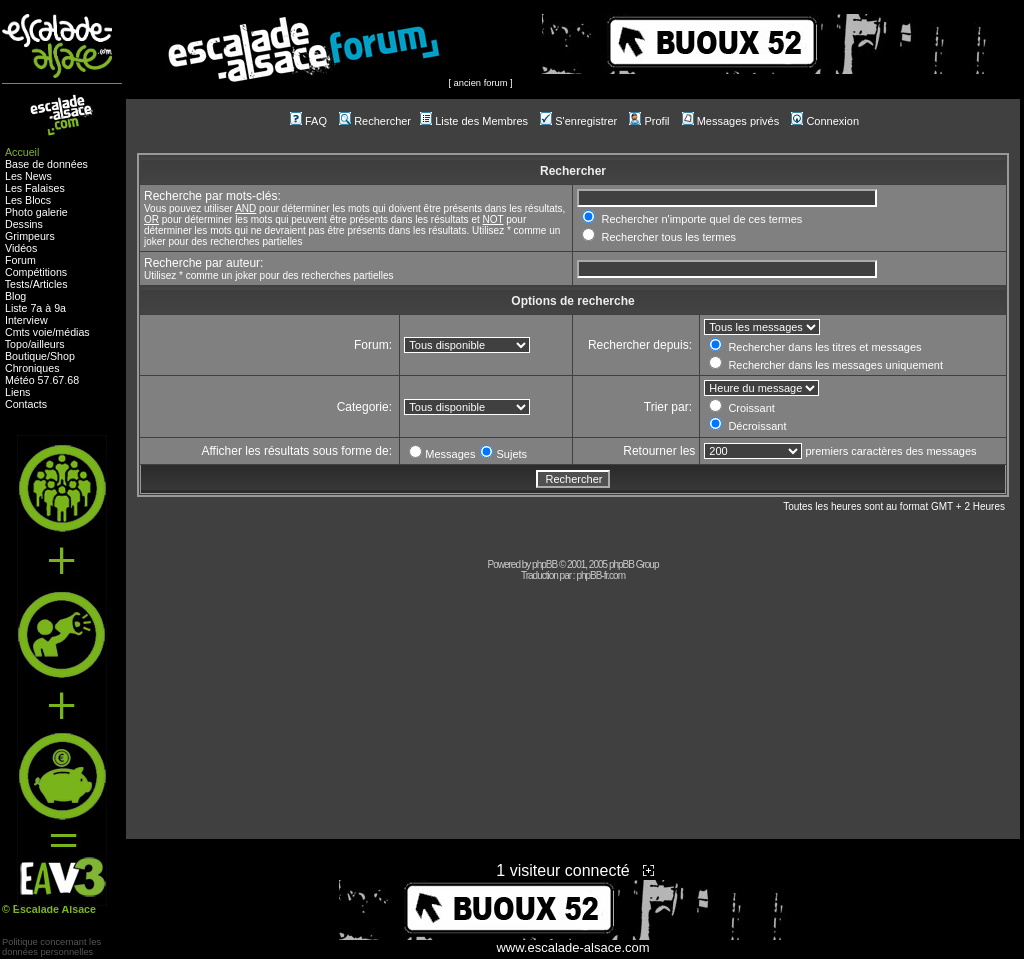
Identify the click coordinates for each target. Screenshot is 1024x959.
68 (73, 380)
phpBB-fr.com (600, 575)
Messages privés (731, 121)
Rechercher (375, 121)
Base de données (46, 164)
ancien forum (481, 83)
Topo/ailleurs (35, 344)
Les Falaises (35, 188)
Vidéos (21, 248)
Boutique (26, 356)
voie (43, 332)
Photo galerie (36, 212)
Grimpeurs (30, 236)
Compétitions (36, 272)
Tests (17, 284)
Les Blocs (28, 200)
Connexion (825, 121)
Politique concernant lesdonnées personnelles (51, 947)
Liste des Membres (474, 121)
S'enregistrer (578, 121)
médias (72, 332)
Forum (20, 260)
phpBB (544, 564)
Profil (649, 121)
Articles (50, 284)
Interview (26, 320)
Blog (15, 296)
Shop (62, 356)
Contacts (26, 404)
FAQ (308, 121)
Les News (28, 176)
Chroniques (32, 368)
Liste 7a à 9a (35, 308)
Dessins (24, 224)
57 (44, 380)
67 (58, 380)
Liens (17, 392)
